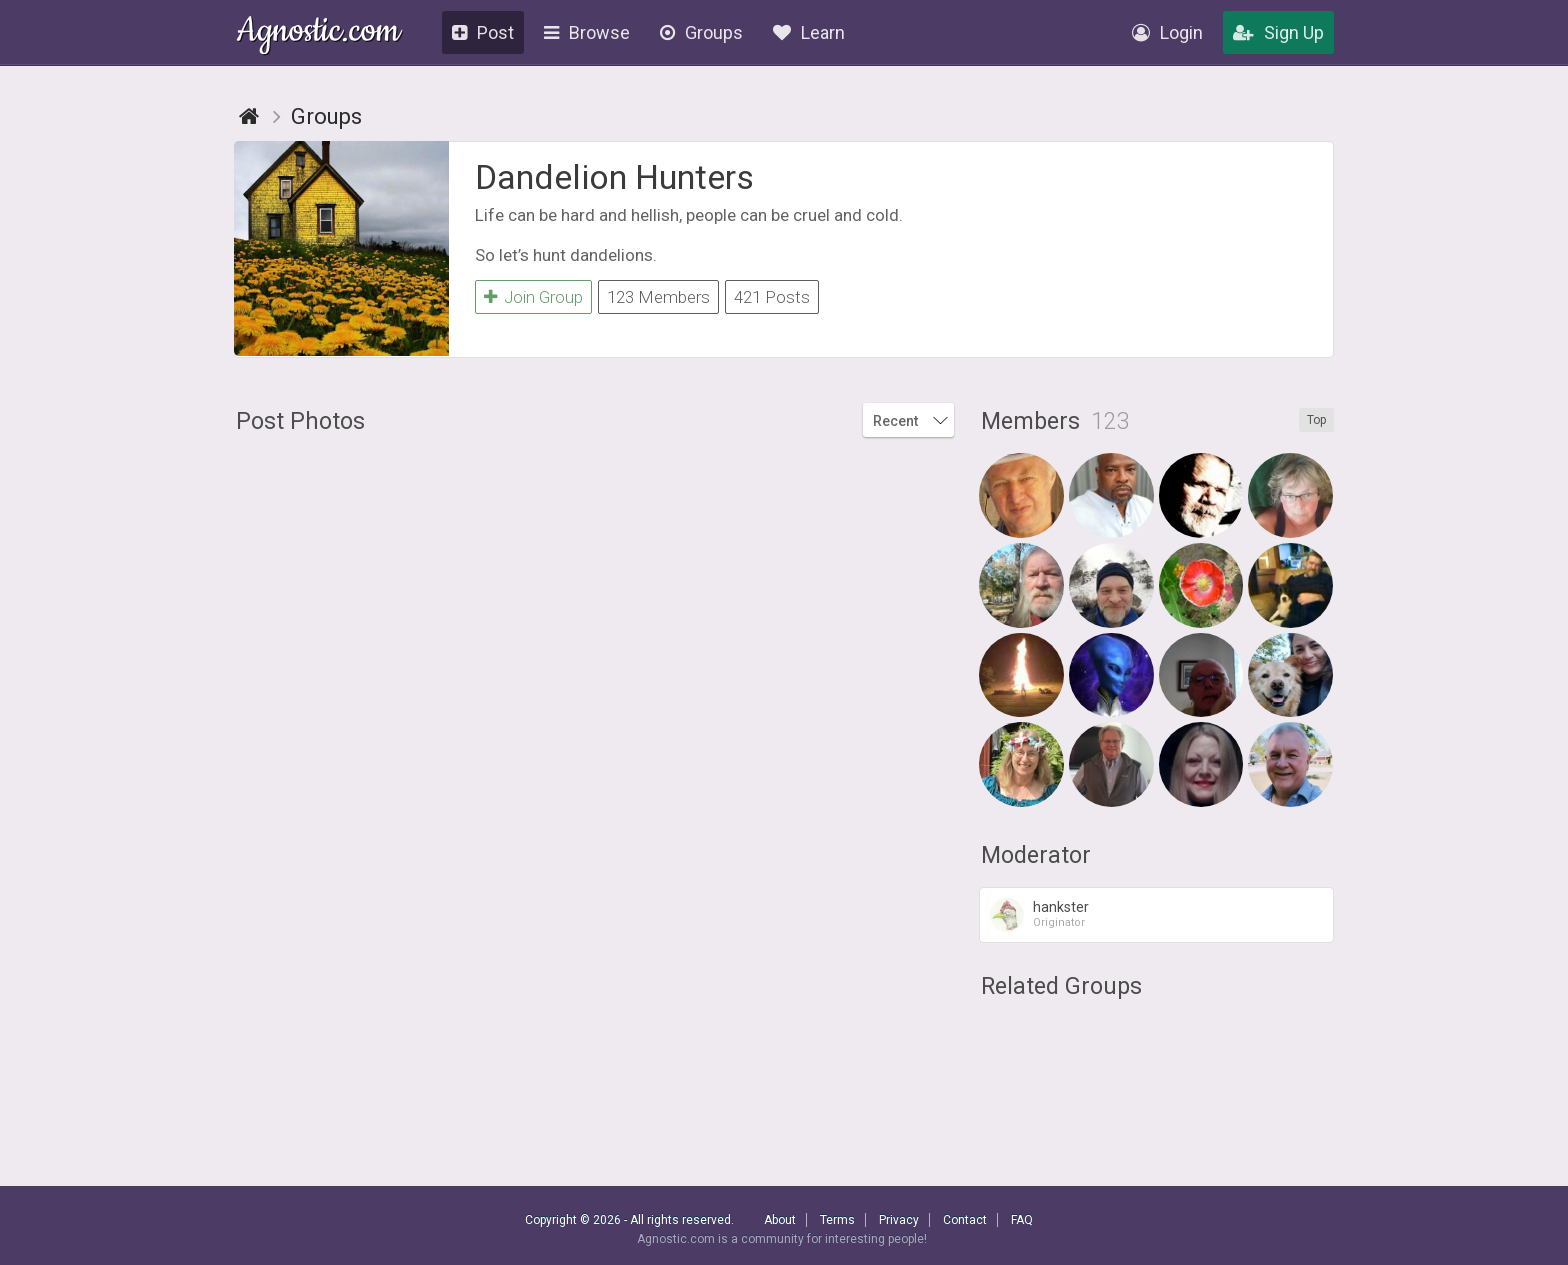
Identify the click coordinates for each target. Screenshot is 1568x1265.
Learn (809, 32)
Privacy (899, 1220)
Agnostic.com (318, 33)
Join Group (533, 297)
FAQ (1022, 1220)
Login (1167, 32)
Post (483, 32)
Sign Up (1278, 32)
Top (1316, 420)
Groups (701, 32)
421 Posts (772, 297)
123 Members (658, 297)
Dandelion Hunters (614, 177)
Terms (837, 1220)
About (780, 1220)
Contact (965, 1220)
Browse (587, 32)
